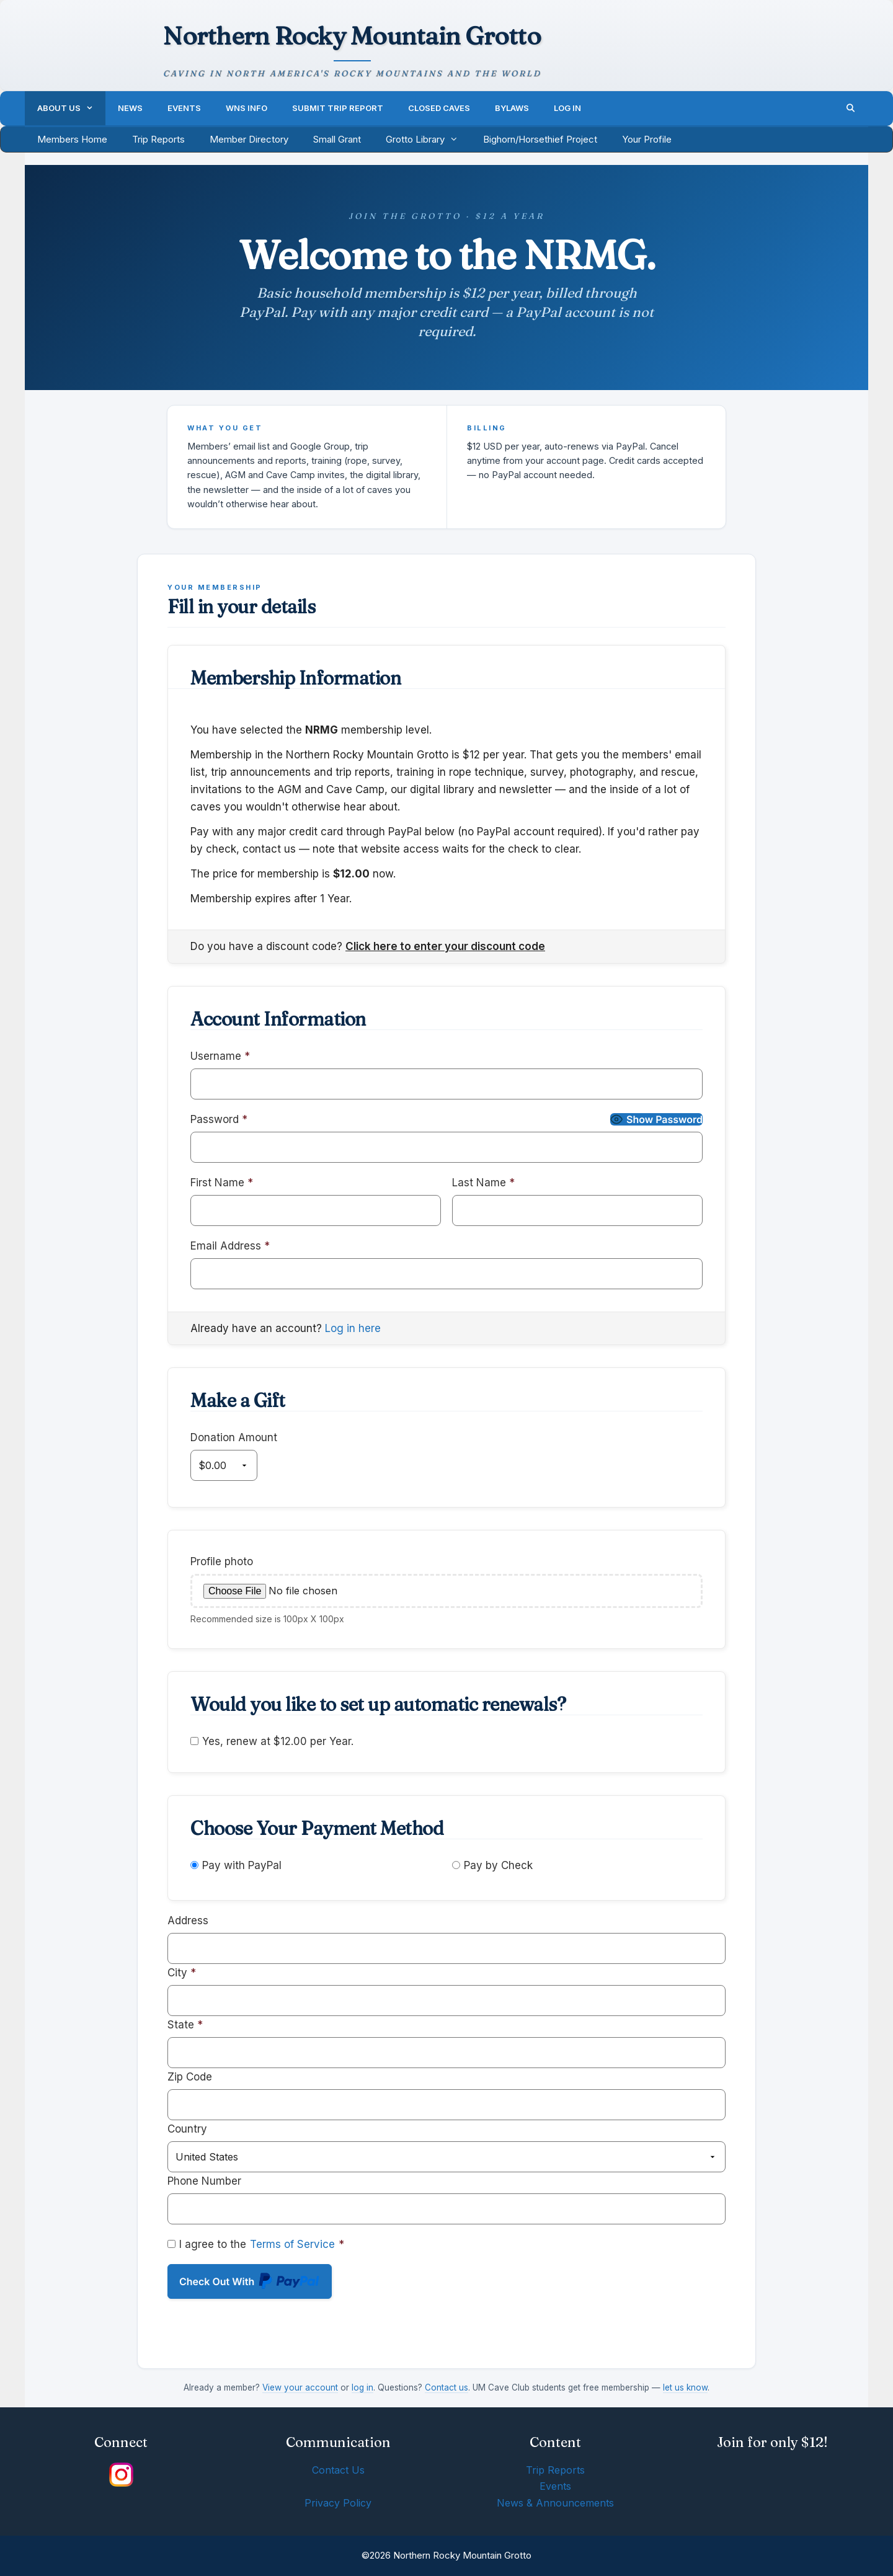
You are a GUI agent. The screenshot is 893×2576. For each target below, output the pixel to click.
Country (187, 2129)
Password (218, 1119)
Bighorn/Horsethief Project (540, 139)
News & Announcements (555, 2503)
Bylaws (512, 108)
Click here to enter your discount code (445, 946)
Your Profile (647, 139)
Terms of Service (292, 2244)
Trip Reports (158, 139)
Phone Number (204, 2181)
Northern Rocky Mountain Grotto (352, 35)
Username (220, 1056)
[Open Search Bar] (850, 108)
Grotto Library (428, 139)
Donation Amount (233, 1437)
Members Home (72, 139)
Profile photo (221, 1561)
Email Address (230, 1246)
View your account (300, 2387)
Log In (567, 108)
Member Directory (249, 139)
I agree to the (255, 2244)
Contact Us (338, 2470)
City (181, 1972)
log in (362, 2387)
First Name (221, 1182)
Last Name (483, 1182)
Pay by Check (498, 1865)
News (130, 108)
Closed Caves (439, 108)
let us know (685, 2387)
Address (187, 1920)
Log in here (353, 1328)
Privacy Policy (337, 2503)
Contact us (446, 2387)
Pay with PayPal (242, 1865)
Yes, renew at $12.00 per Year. (271, 1741)
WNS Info (246, 108)
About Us (71, 108)
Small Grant (337, 139)
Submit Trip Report (337, 108)
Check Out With (249, 2283)
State (185, 2025)
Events (184, 108)
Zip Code (189, 2077)
